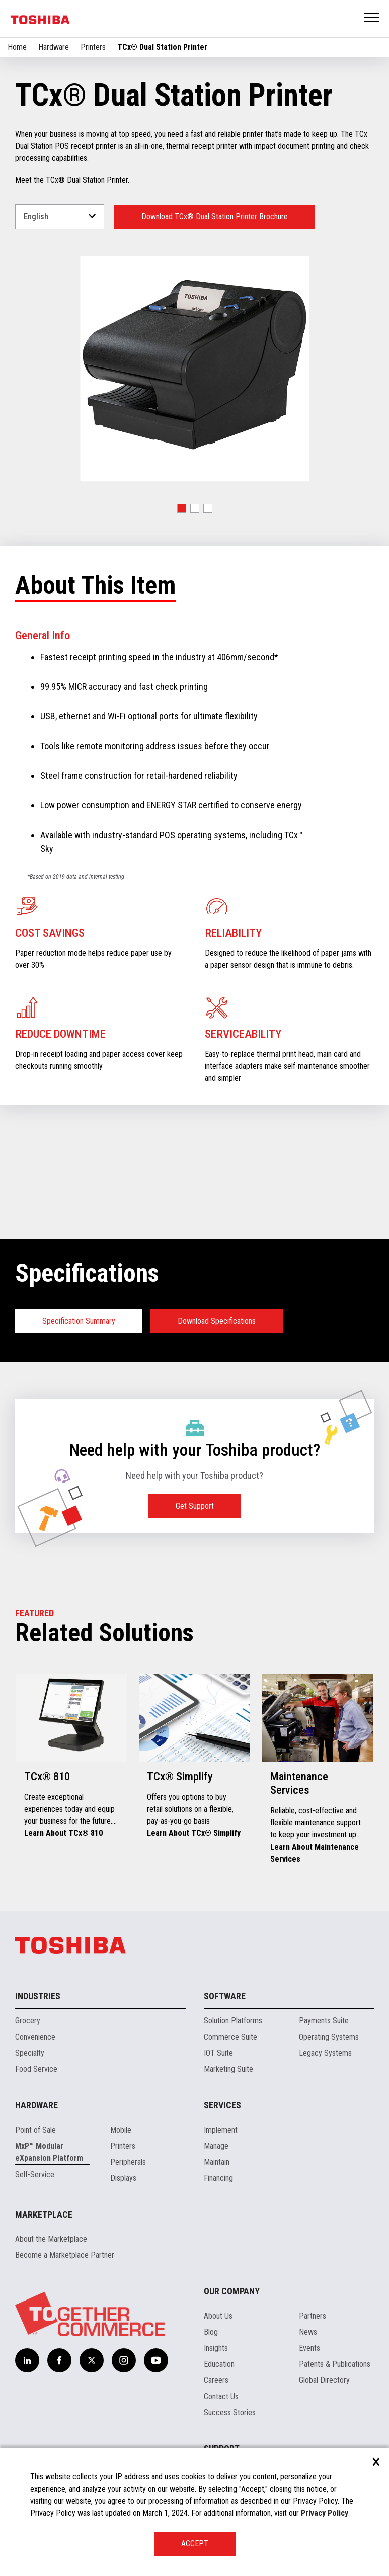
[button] (181, 508)
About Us (218, 2316)
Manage (216, 2146)
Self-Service (34, 2174)
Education (219, 2364)
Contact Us (221, 2396)
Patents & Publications (334, 2364)
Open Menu (372, 18)
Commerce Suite (230, 2037)
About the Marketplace (51, 2239)
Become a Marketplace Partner (64, 2255)
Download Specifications (217, 1321)
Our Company (232, 2291)
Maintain (216, 2162)
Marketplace (43, 2214)
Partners (312, 2316)
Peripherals (128, 2162)
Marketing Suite (228, 2069)
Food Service (36, 2069)
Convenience (35, 2037)
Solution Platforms (233, 2021)
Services (222, 2105)
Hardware (53, 47)
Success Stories (230, 2412)
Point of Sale (35, 2130)
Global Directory (324, 2380)
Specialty (29, 2053)
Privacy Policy (324, 2513)
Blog (211, 2332)
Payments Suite (324, 2021)
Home (17, 47)
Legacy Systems (325, 2053)
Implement (221, 2130)
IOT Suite (218, 2053)
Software (225, 1996)
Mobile (120, 2130)
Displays (123, 2178)
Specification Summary (78, 1321)
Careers (216, 2380)
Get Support (195, 1506)
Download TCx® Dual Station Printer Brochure (214, 216)
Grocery (27, 2021)
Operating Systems (329, 2037)
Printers (93, 47)
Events (309, 2348)
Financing (218, 2178)
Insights (216, 2348)
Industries (37, 1996)
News (308, 2332)
